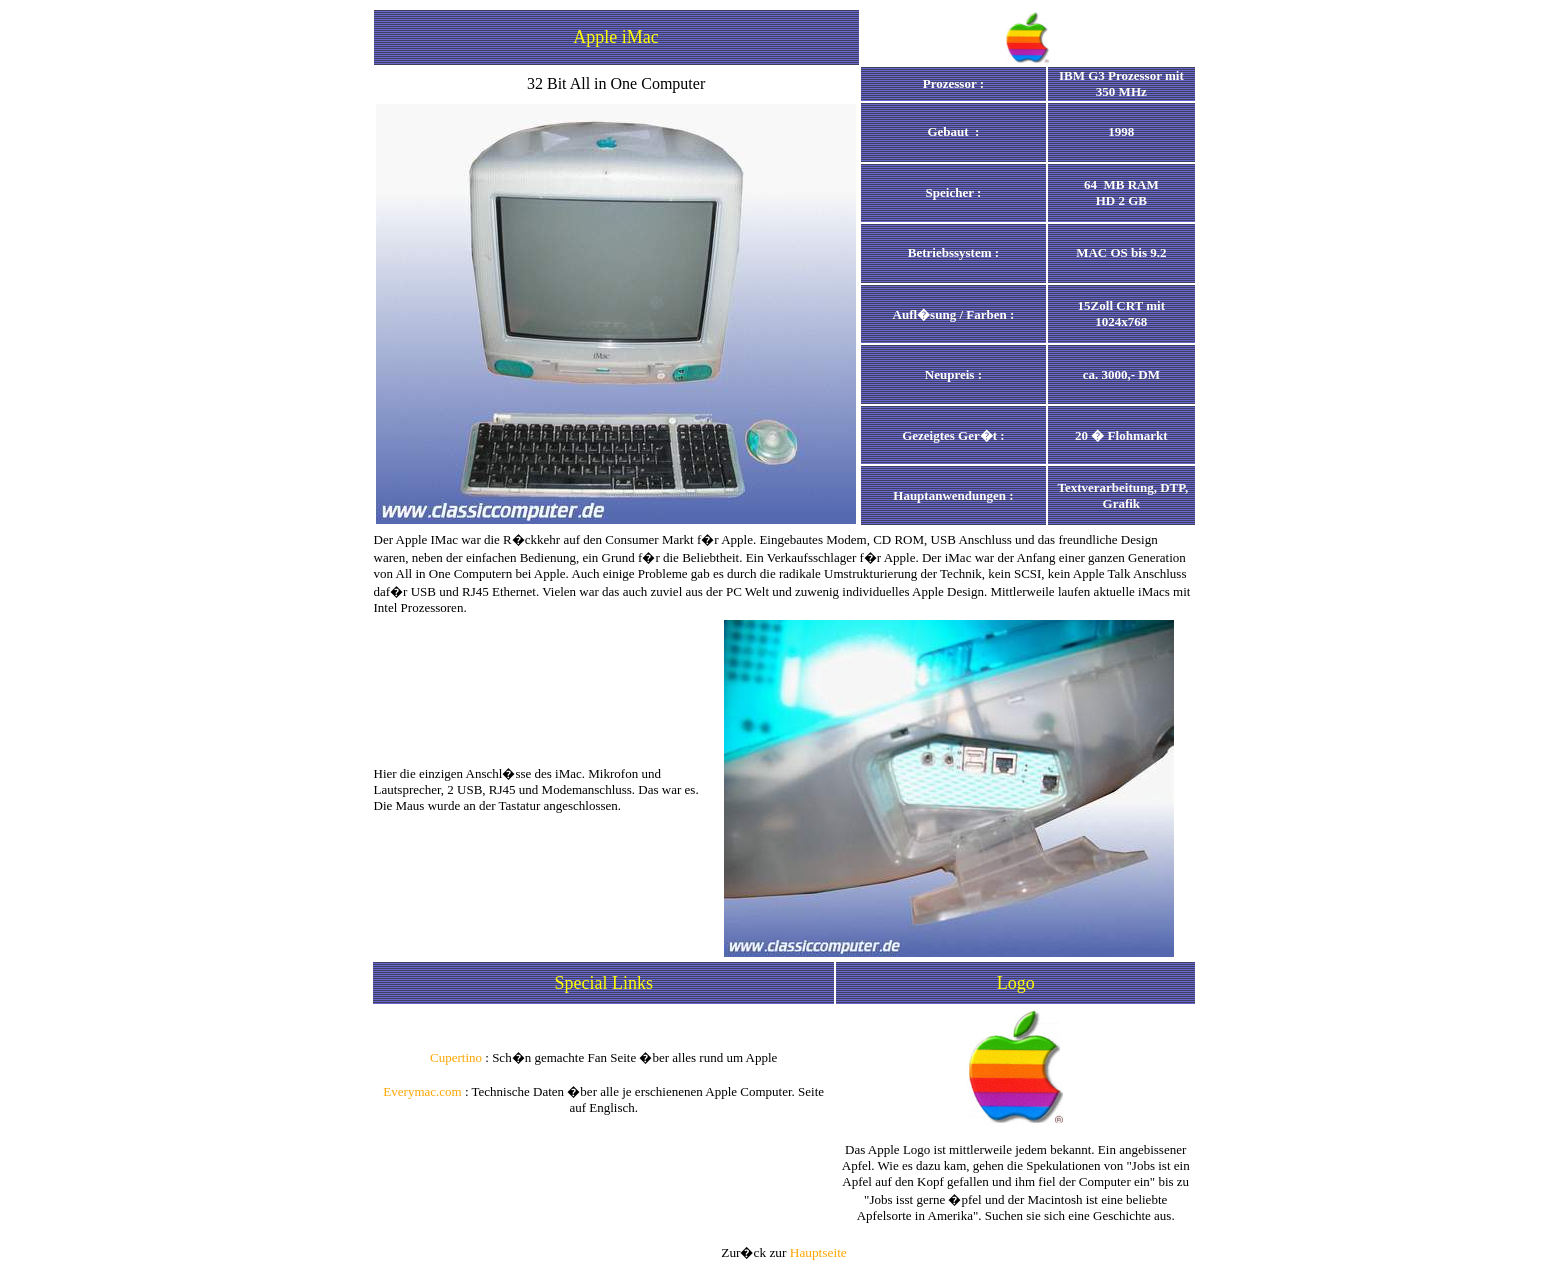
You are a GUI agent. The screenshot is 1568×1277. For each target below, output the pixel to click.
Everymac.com (422, 1091)
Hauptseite (818, 1252)
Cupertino (456, 1057)
